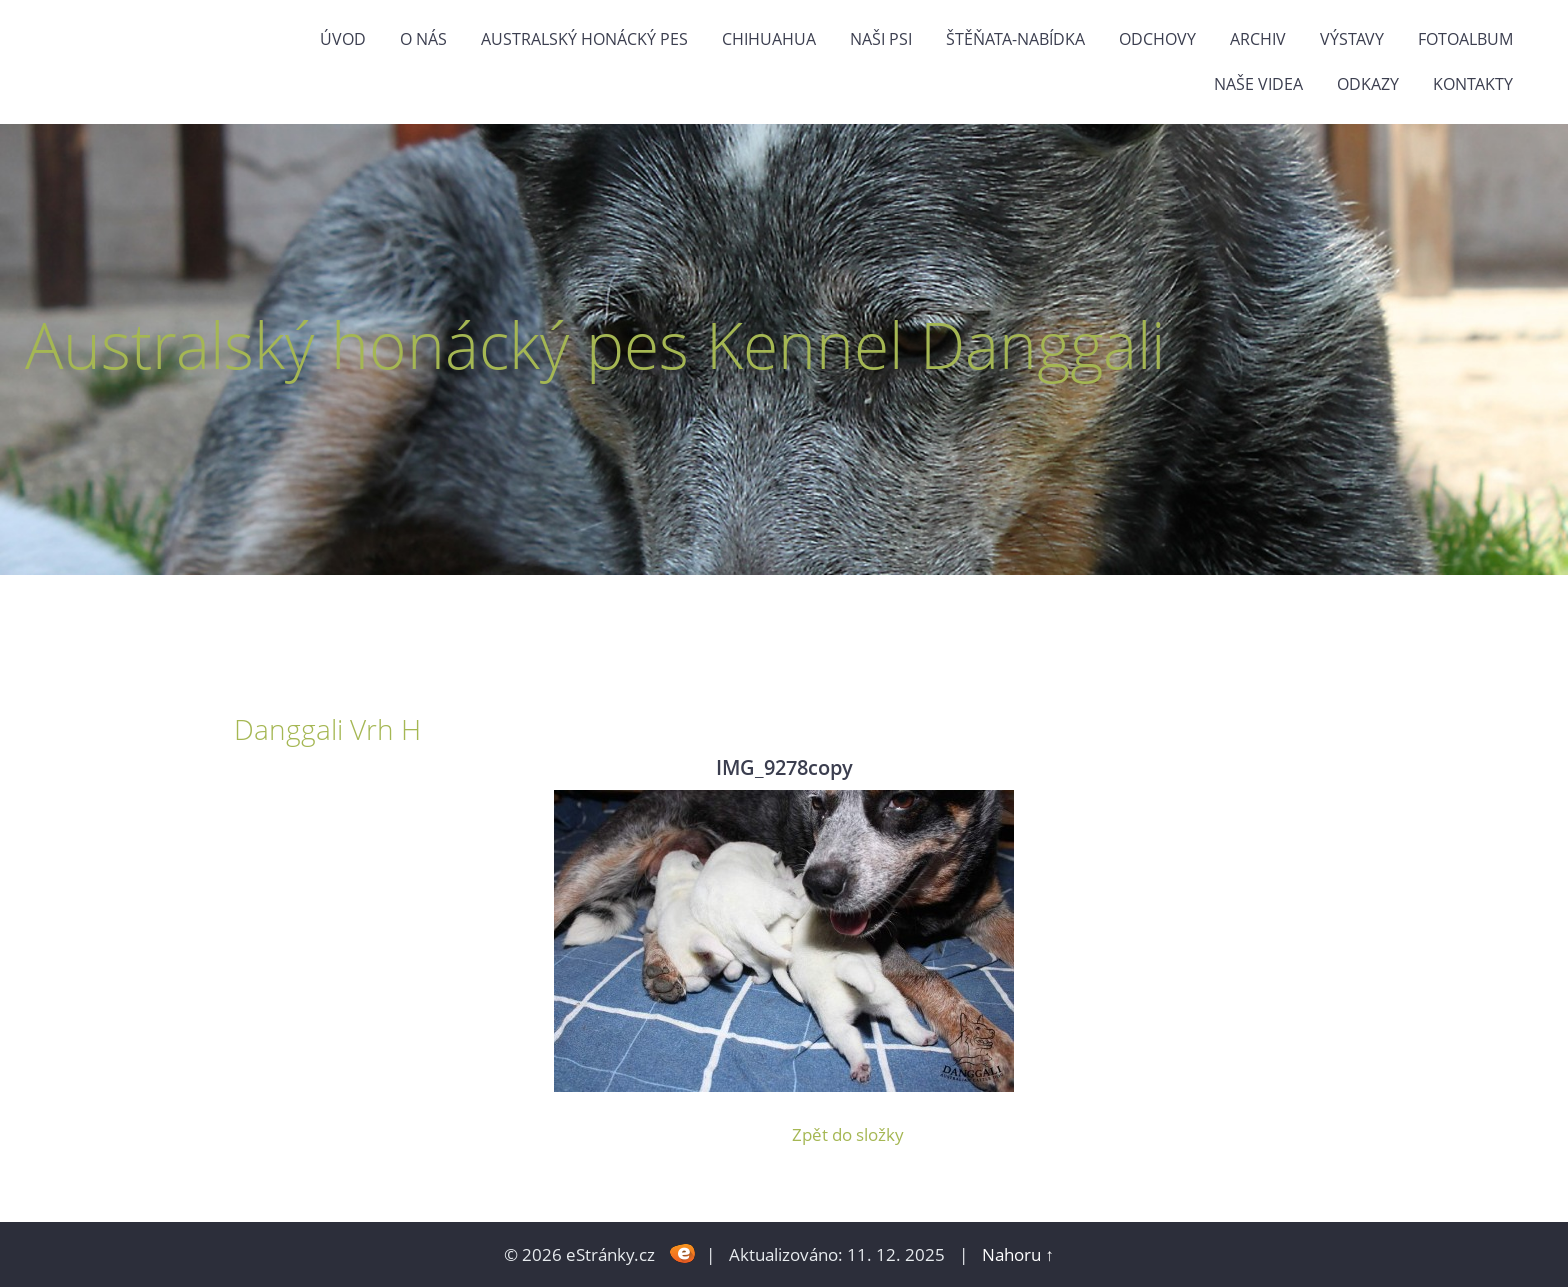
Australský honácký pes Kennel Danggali (595, 344)
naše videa (1258, 84)
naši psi (881, 39)
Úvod (343, 39)
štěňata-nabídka (1015, 39)
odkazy (1368, 84)
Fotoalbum (1465, 39)
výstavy (1352, 39)
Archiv (1258, 39)
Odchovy (1157, 39)
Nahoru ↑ (1018, 1254)
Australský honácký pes (584, 39)
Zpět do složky (848, 1134)
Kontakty (1473, 84)
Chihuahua (769, 39)
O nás (423, 39)
